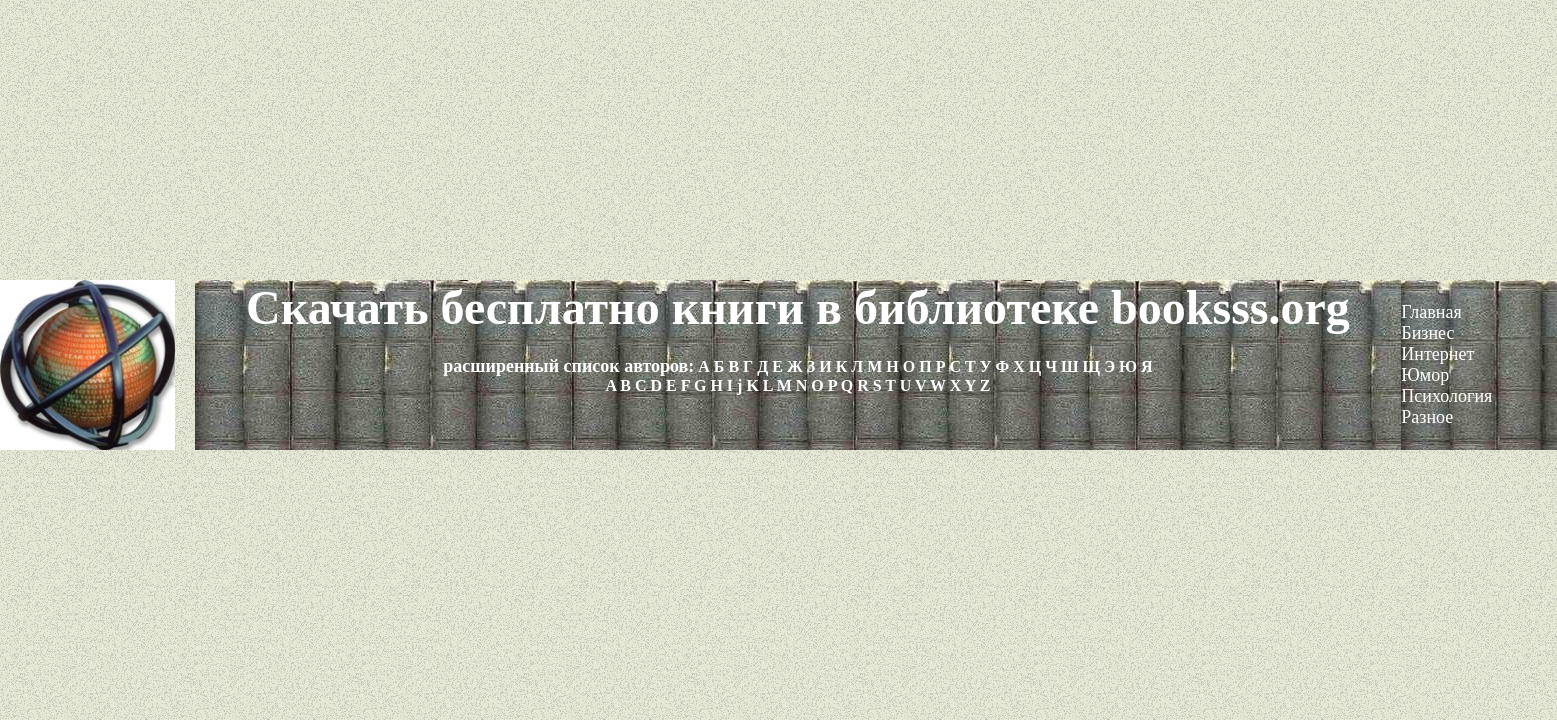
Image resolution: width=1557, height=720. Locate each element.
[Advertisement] (779, 140)
